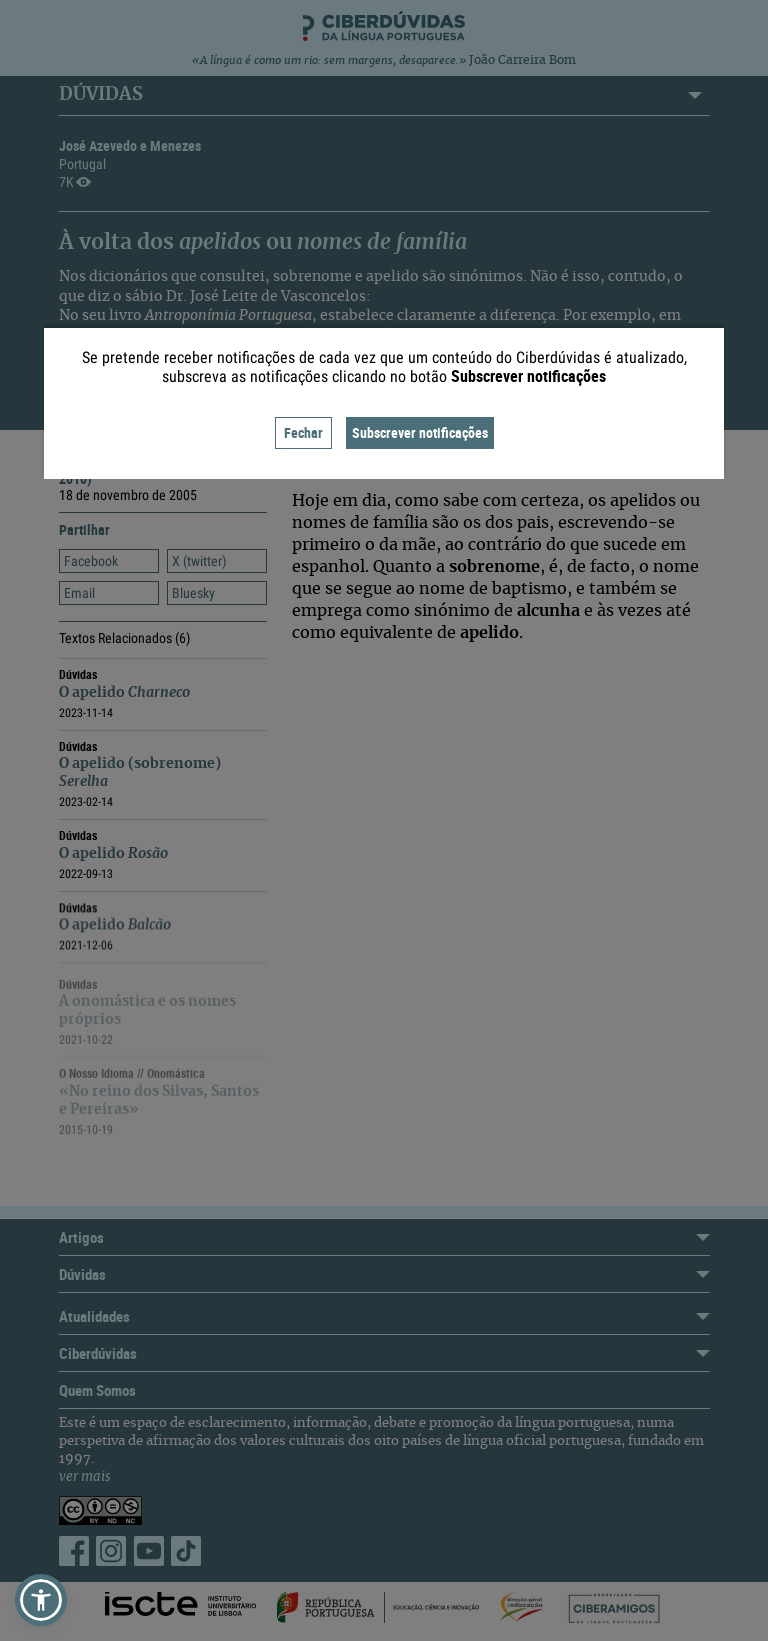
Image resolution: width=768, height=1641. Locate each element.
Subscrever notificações (420, 432)
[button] (41, 1600)
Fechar (303, 432)
